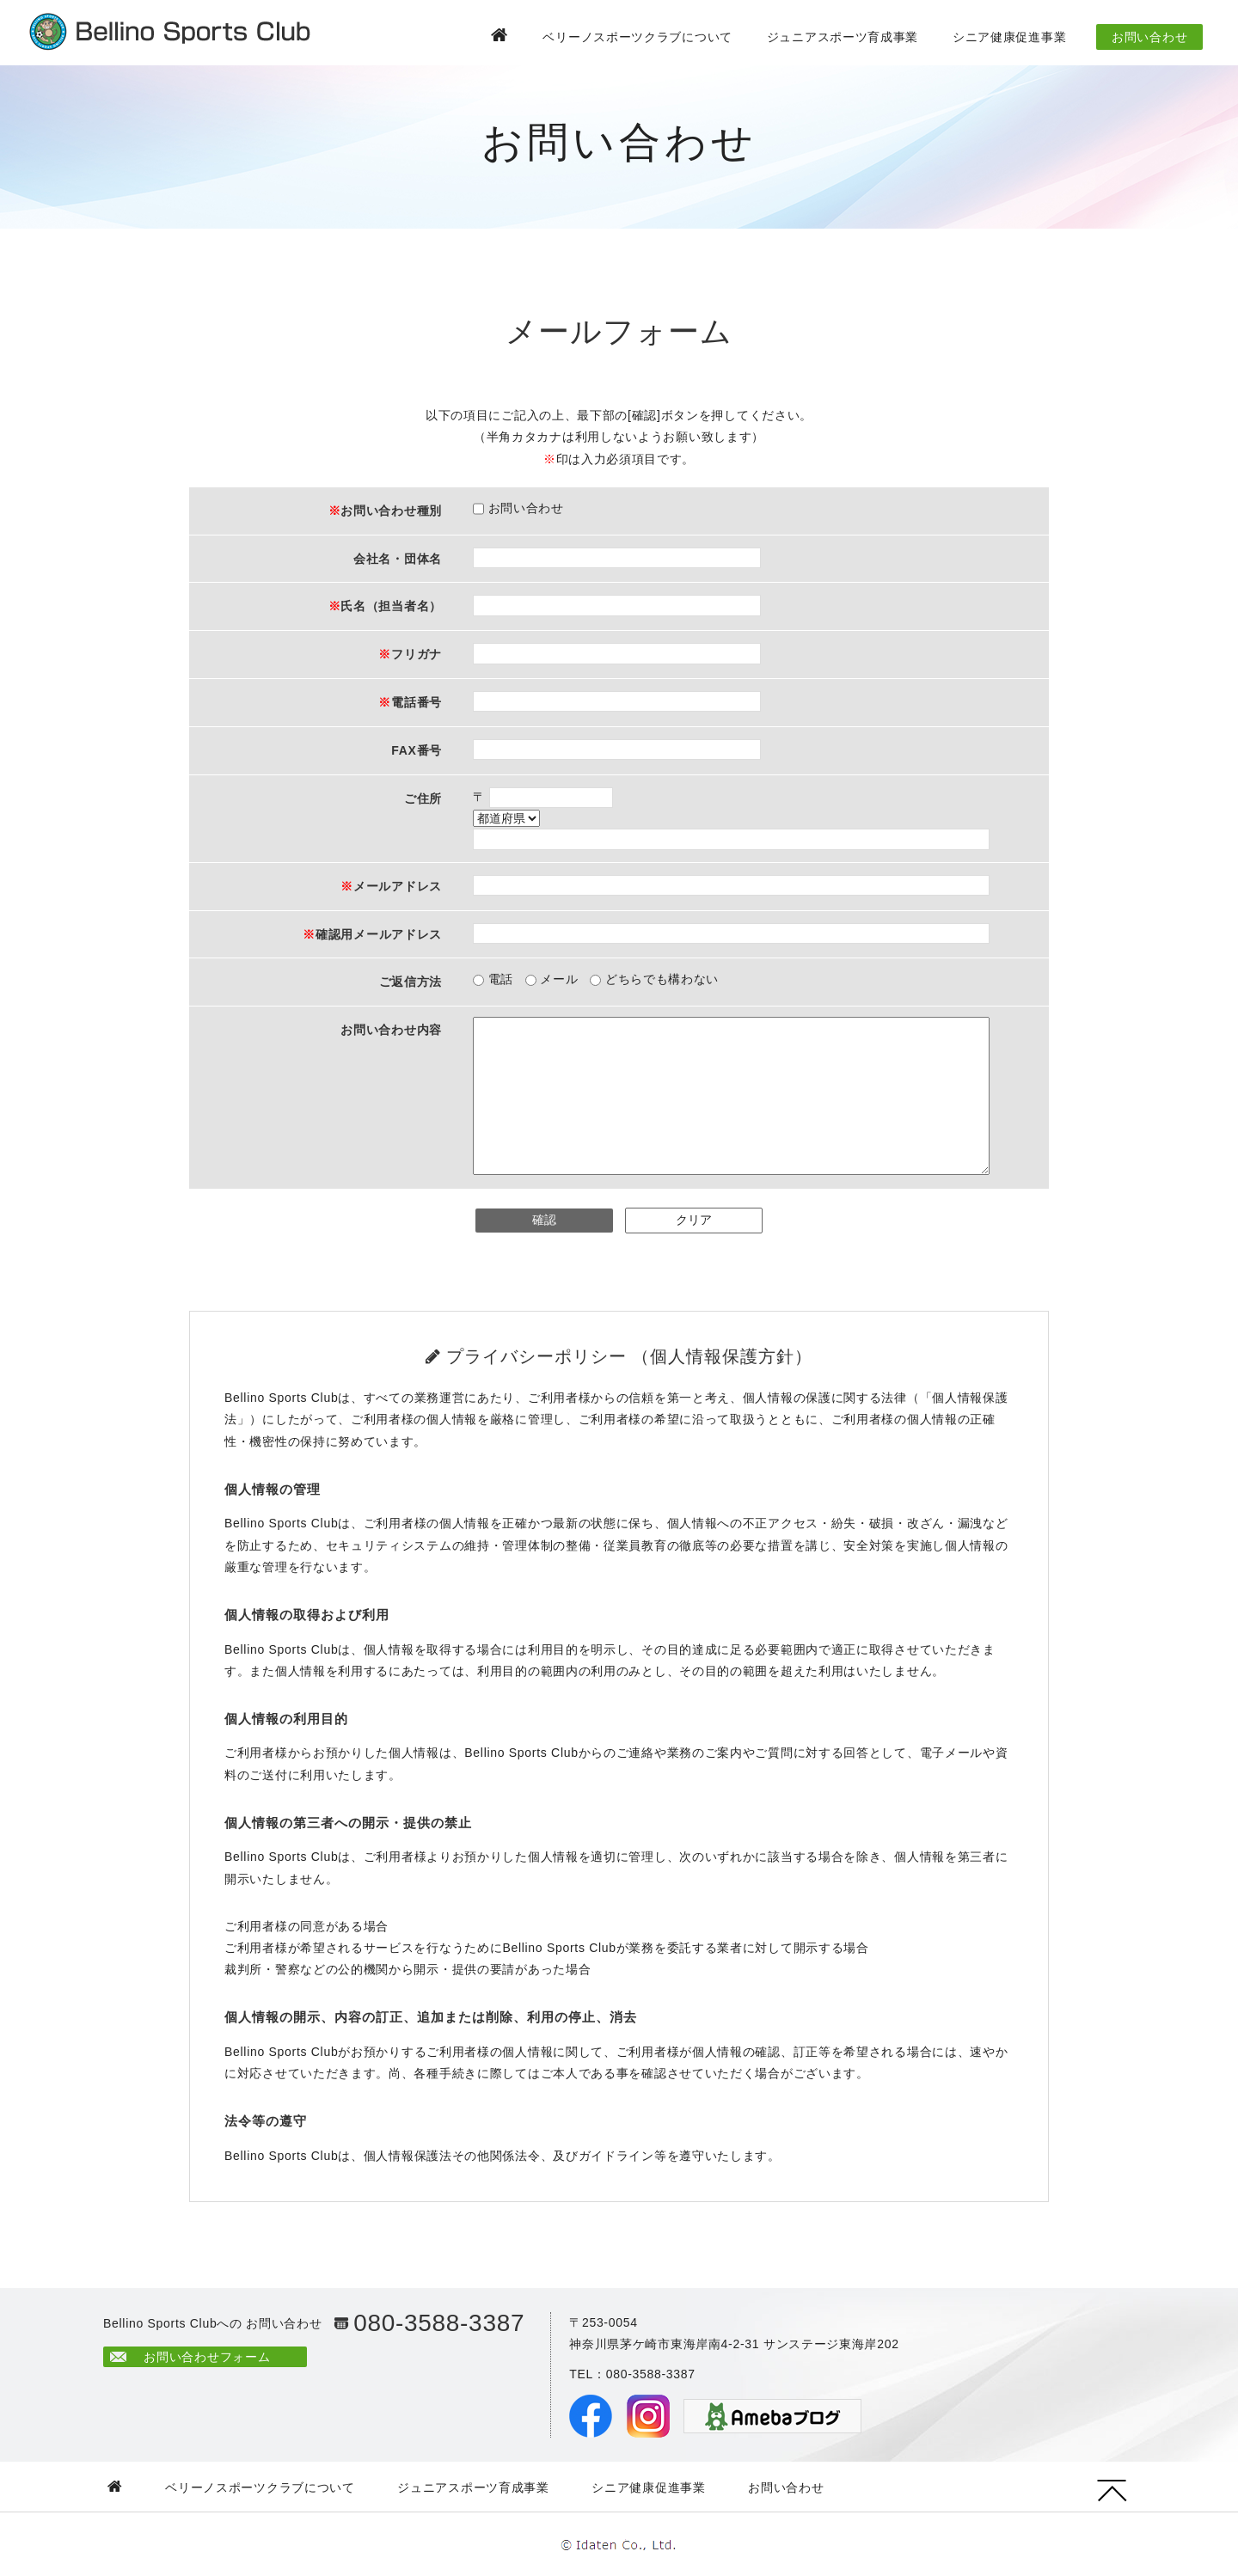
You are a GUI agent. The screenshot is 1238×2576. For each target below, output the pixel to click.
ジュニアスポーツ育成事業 (842, 37)
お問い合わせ (1149, 37)
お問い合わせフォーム (207, 2357)
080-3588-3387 (438, 2323)
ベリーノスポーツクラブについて (637, 37)
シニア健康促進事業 (1009, 37)
